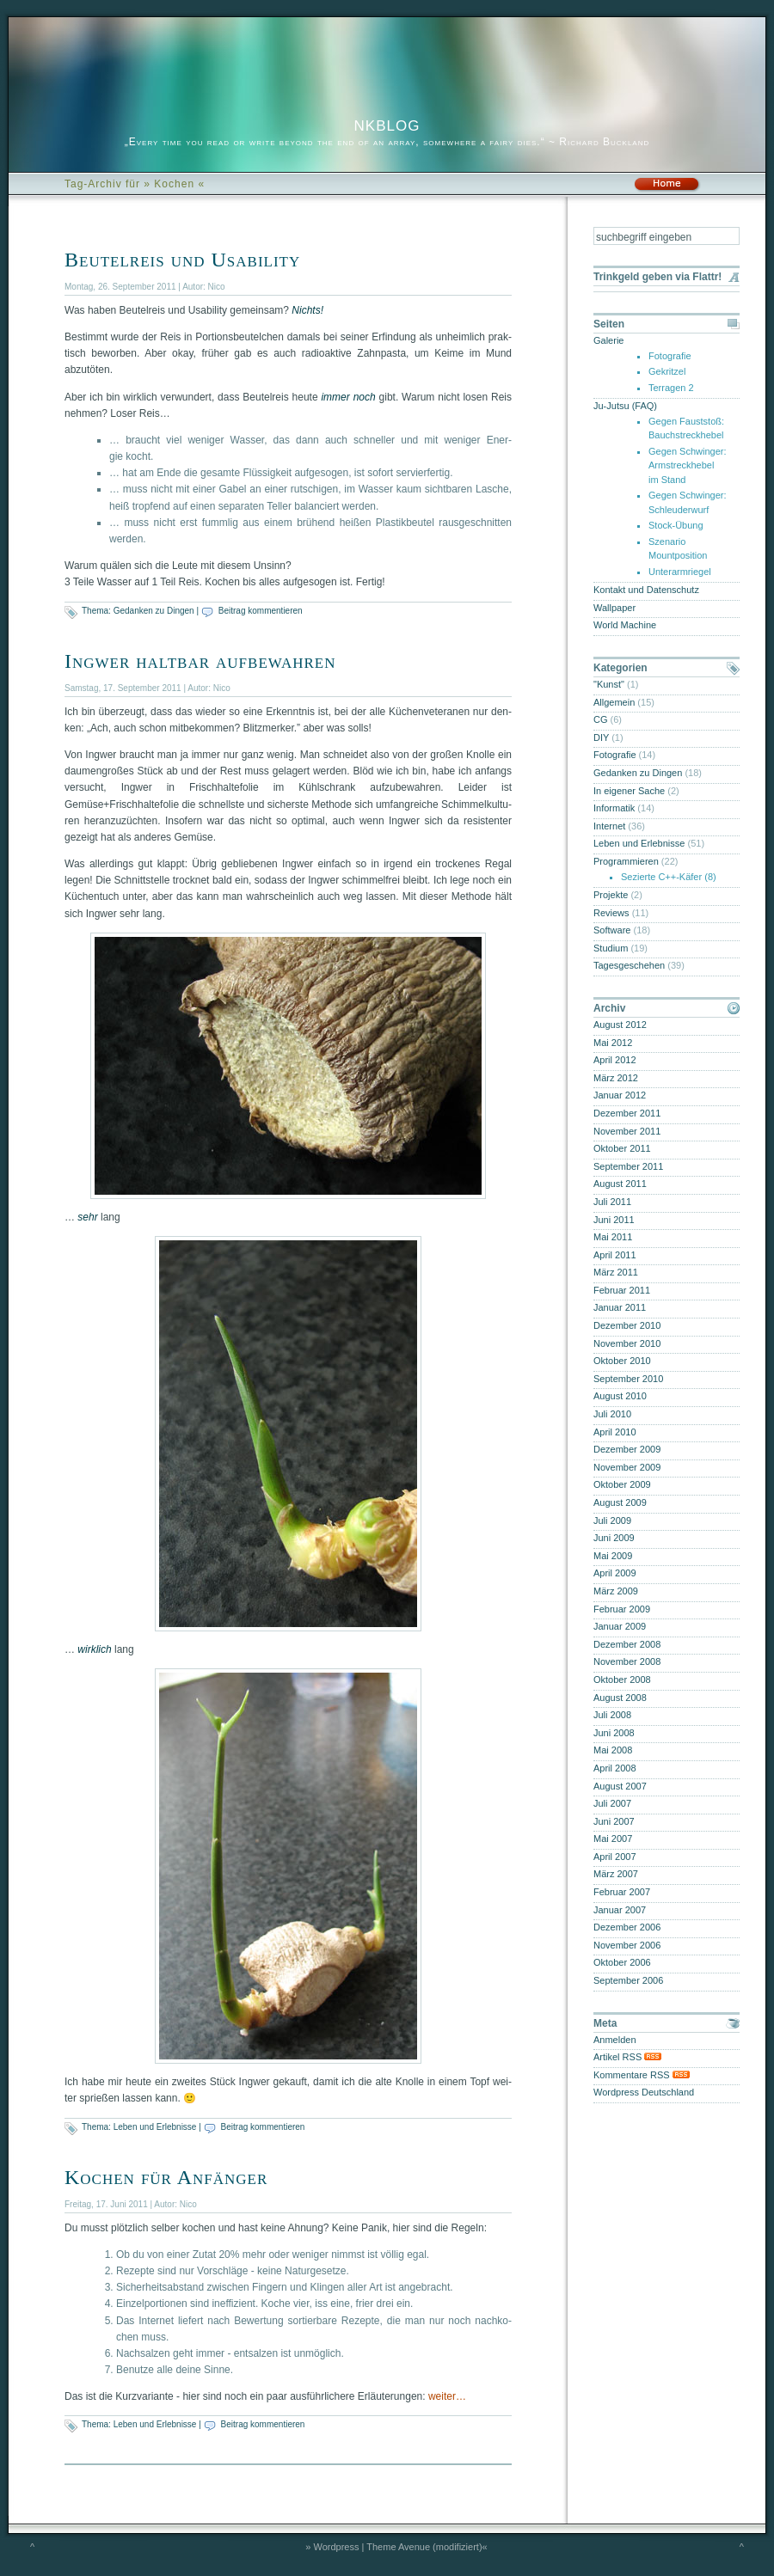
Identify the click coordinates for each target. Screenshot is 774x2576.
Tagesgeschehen (629, 965)
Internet (609, 826)
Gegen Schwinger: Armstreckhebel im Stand (687, 465)
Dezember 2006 (626, 1927)
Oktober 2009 (622, 1484)
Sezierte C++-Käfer (661, 877)
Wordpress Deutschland (643, 2092)
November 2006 (626, 1945)
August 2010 (620, 1396)
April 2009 (614, 1573)
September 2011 (628, 1166)
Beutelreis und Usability (182, 259)
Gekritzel (666, 371)
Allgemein (614, 702)
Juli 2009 (612, 1520)
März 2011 (615, 1272)
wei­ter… (447, 2396)
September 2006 (628, 1980)
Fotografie (669, 356)
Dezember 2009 (626, 1449)
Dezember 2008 (626, 1644)
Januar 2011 (619, 1307)
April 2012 (614, 1060)
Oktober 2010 (622, 1360)
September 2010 (628, 1379)
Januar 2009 (619, 1626)
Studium (610, 948)
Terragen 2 (671, 387)
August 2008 (620, 1697)
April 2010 (614, 1432)
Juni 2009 (614, 1538)
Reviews (611, 913)
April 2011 (614, 1255)
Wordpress (336, 2547)
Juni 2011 (614, 1220)
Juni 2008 (614, 1733)
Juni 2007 (614, 1821)
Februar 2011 (621, 1290)
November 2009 (626, 1467)
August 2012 (620, 1024)
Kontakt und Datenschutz (646, 589)
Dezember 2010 (626, 1325)
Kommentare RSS (641, 2075)
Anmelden (614, 2039)
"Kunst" (608, 684)
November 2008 (626, 1661)
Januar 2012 (619, 1095)
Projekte (610, 895)
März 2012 (615, 1078)
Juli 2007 (612, 1803)
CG (600, 719)
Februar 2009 (621, 1609)
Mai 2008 (612, 1750)
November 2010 (626, 1343)
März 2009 (615, 1591)
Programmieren (626, 861)
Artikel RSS (627, 2057)
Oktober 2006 (622, 1962)
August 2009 (620, 1502)
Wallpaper (614, 608)
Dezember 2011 (626, 1113)
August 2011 (620, 1183)
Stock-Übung (675, 525)
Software (611, 930)
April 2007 (614, 1856)
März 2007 (615, 1874)
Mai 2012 (612, 1042)
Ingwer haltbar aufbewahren (199, 661)
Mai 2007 (612, 1838)
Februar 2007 (621, 1892)
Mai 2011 (612, 1237)
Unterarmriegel (679, 571)
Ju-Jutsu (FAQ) (625, 406)
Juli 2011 (612, 1201)
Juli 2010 (612, 1414)
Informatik (614, 808)
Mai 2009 (612, 1556)
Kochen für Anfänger (165, 2177)
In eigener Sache (629, 791)
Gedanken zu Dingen (154, 610)
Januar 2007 (619, 1910)
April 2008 (614, 1768)
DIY (601, 737)
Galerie (608, 340)
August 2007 (620, 1786)
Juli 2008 (612, 1715)
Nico (216, 286)
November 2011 (626, 1131)
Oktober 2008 (622, 1679)
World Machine (624, 625)
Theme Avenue (398, 2547)
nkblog (387, 123)
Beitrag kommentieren (260, 610)
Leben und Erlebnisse (155, 2127)
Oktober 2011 (622, 1148)
